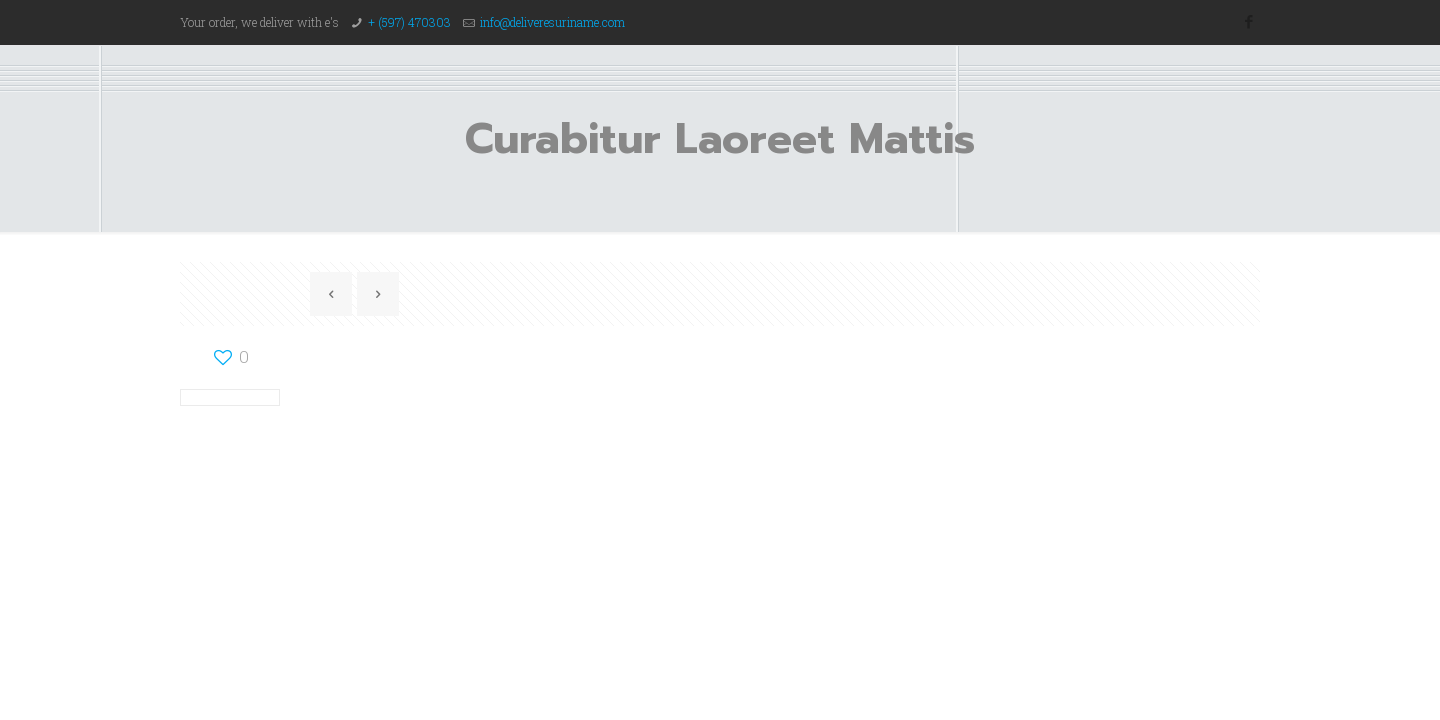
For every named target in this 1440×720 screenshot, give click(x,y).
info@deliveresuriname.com (552, 22)
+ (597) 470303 (409, 22)
